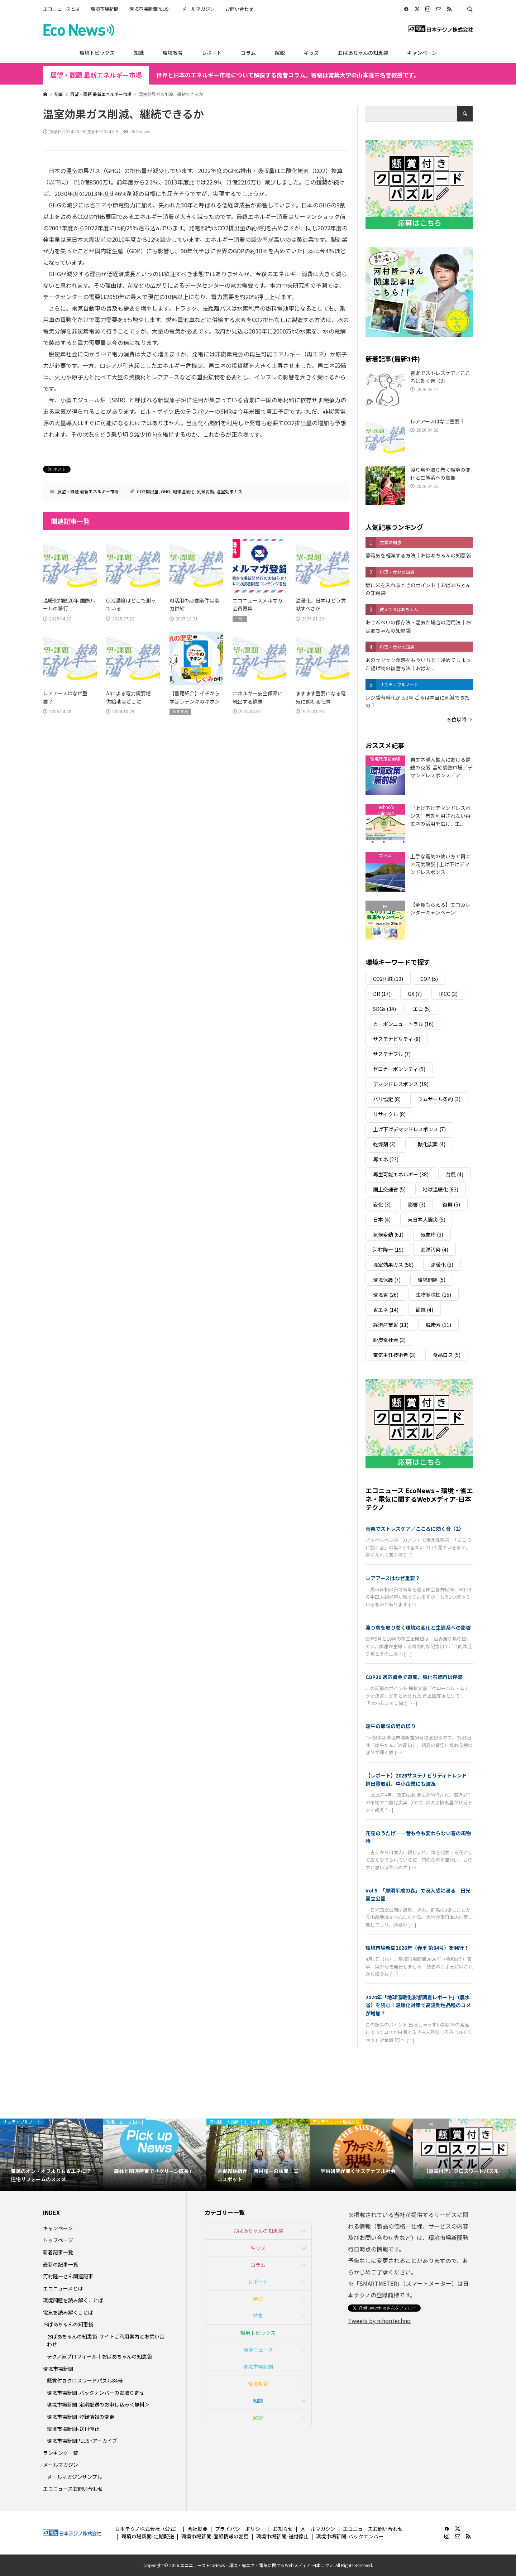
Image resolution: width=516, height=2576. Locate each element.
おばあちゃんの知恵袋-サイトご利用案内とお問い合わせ (105, 2340)
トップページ (58, 2240)
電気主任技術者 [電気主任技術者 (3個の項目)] (394, 1354)
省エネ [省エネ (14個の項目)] (385, 1309)
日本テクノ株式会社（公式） (147, 2528)
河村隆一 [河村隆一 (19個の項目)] (388, 1249)
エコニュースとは (61, 8)
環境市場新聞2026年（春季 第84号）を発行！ (417, 1947)
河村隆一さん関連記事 (68, 2276)
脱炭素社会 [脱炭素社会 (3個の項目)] (389, 1339)
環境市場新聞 (105, 8)
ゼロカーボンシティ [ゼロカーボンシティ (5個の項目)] (399, 1069)
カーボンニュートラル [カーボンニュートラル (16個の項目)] (403, 1023)
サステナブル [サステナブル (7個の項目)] (392, 1053)
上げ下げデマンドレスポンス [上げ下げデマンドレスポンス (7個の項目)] (409, 1129)
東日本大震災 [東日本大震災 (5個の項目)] (426, 1219)
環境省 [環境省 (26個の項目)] (385, 1294)
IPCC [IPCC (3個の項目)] (448, 993)
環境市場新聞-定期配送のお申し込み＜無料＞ (98, 2404)
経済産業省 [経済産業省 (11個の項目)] (390, 1324)
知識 (139, 52)
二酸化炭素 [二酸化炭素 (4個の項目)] (429, 1144)
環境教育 (173, 52)
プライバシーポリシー (240, 2528)
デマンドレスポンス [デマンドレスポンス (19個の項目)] (401, 1084)
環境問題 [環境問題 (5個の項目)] (431, 1279)
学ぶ (258, 2298)
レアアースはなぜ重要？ (393, 1578)
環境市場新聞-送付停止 (73, 2428)
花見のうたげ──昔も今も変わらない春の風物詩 (418, 1837)
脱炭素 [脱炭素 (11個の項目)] (438, 1324)
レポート (212, 52)
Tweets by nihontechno (379, 2320)
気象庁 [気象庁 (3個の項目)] (432, 1234)
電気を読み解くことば (68, 2312)
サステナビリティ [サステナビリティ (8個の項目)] (396, 1038)
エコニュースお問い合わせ (73, 2488)
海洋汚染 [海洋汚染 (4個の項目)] (434, 1249)
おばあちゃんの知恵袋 (363, 52)
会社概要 (197, 2528)
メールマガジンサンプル (74, 2476)
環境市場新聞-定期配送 (147, 2536)
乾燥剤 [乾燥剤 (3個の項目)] (384, 1144)
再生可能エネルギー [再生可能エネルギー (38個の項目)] (401, 1174)
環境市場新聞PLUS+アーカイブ (82, 2440)
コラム (248, 52)
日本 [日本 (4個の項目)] (382, 1219)
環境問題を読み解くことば (73, 2300)
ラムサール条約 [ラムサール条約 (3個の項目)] (439, 1099)
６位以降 (456, 719)
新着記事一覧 (58, 2252)
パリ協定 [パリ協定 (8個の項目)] (387, 1099)
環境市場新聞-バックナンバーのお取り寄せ (95, 2392)
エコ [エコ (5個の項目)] (422, 1008)
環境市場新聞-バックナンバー (349, 2536)
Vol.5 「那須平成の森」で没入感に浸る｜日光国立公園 (418, 1894)
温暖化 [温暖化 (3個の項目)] (442, 1264)
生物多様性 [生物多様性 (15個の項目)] (433, 1294)
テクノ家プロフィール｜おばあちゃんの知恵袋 (99, 2356)
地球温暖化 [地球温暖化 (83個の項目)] (440, 1189)
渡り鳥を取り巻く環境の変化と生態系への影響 (418, 1627)
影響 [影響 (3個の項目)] (416, 1204)
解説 (280, 52)
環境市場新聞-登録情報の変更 (80, 2416)
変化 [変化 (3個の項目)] (382, 1204)
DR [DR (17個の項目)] (382, 993)
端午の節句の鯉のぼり (391, 1726)
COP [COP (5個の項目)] (429, 978)
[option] (51, 2155)
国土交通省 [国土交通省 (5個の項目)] (389, 1189)
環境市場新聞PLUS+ (150, 8)
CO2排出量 (147, 491)
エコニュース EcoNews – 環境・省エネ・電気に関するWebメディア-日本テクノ (419, 1499)
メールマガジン (198, 8)
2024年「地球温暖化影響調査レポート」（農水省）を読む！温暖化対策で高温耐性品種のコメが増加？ (418, 2005)
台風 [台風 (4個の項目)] (454, 1174)
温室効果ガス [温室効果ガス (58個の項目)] (393, 1264)
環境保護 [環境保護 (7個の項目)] (387, 1279)
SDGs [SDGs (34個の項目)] (384, 1008)
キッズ (311, 52)
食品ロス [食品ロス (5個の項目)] (446, 1354)
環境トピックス (97, 52)
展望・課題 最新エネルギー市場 (96, 75)
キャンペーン (422, 52)
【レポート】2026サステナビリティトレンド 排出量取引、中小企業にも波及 (419, 1779)
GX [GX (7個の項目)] (415, 993)
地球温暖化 (183, 491)
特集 (258, 2315)
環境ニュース (258, 2349)
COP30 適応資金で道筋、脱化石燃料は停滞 (414, 1676)
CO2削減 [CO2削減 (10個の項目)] (388, 978)
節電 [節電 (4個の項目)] (424, 1309)
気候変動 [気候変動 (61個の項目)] (388, 1234)
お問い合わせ (239, 8)
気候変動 (205, 491)
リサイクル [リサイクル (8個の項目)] (389, 1114)
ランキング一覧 (60, 2452)
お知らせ (283, 2528)
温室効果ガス (229, 491)
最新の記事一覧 (60, 2264)
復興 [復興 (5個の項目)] (451, 1204)
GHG (165, 491)
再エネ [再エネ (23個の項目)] (385, 1159)
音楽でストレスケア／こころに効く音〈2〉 (415, 1528)
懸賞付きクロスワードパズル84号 (85, 2380)
